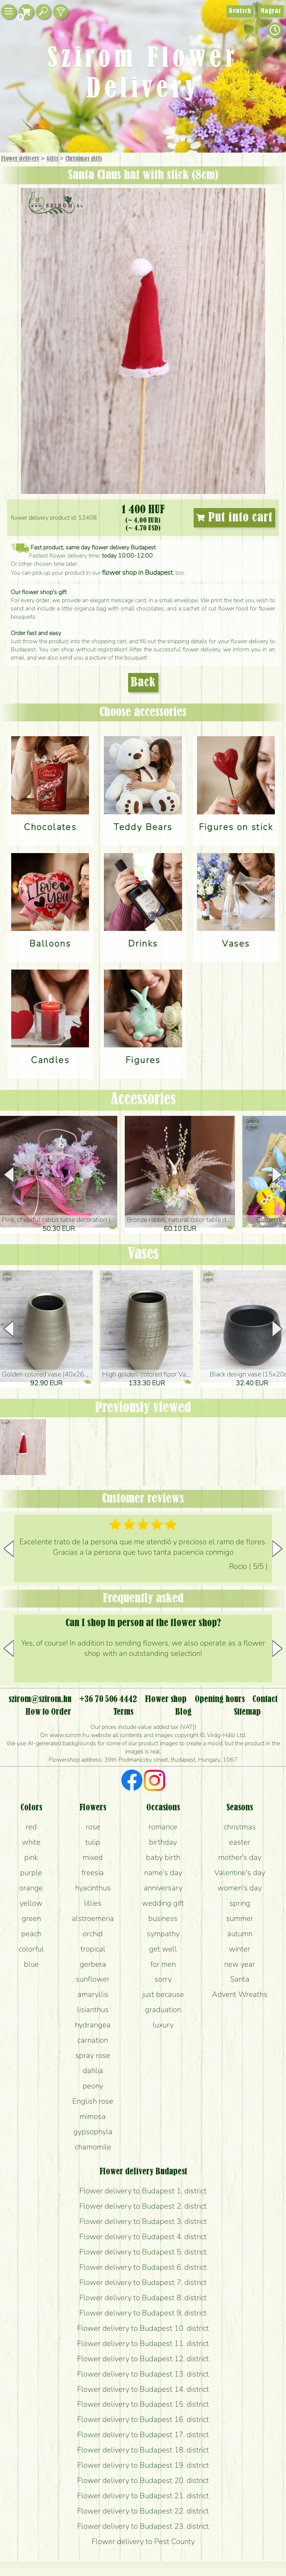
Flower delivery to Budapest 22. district (143, 2511)
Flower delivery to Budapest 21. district (143, 2495)
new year (239, 1964)
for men (163, 1964)
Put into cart (234, 518)
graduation (163, 2009)
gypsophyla (92, 2131)
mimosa (93, 2116)
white (31, 1842)
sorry (163, 1979)
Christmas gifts (83, 159)
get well (163, 1949)
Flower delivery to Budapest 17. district (143, 2434)
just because (163, 1994)
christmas (240, 1827)
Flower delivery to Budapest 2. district (143, 2206)
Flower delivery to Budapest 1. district (143, 2191)
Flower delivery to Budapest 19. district (143, 2465)
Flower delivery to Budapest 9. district (143, 2313)
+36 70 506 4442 (108, 1699)
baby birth (163, 1857)
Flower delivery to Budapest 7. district (143, 2282)
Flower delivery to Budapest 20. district (143, 2480)
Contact (264, 1699)
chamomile (93, 2147)
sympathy (163, 1933)
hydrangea (93, 2025)
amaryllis (92, 1994)
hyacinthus (93, 1888)
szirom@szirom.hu (40, 1699)
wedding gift (163, 1903)
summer (239, 1918)
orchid (93, 1933)
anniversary (163, 1888)
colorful (31, 1949)
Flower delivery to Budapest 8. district (143, 2297)
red (31, 1827)
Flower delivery (20, 159)
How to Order (48, 1712)
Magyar (271, 11)
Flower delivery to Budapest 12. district (143, 2358)
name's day (163, 1872)
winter (239, 1949)
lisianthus (93, 2009)
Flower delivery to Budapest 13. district (143, 2374)
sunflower (92, 1979)
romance (163, 1827)
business (163, 1918)
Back (143, 683)
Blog (183, 1712)
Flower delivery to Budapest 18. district (143, 2450)
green (31, 1918)
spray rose (92, 2055)
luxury (163, 2025)
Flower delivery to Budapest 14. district (143, 2389)
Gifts (52, 159)
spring (239, 1903)
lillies (93, 1903)
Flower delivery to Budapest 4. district (143, 2236)
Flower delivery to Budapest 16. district (143, 2419)
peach (31, 1933)
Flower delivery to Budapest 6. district (143, 2267)
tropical (92, 1949)
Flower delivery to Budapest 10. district (143, 2328)
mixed (93, 1857)
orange (31, 1888)
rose (93, 1827)
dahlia (93, 2070)
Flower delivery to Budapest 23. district (143, 2526)
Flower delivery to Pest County (143, 2541)
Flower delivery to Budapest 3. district (143, 2221)
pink (31, 1857)
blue (31, 1964)
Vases (143, 1254)
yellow (31, 1903)
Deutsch (240, 11)
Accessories (143, 1099)
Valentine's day (239, 1872)
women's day (239, 1888)
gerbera (93, 1964)
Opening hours (220, 1699)
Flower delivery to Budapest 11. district (143, 2343)
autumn (239, 1933)
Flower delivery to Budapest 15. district (143, 2404)
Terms (123, 1712)
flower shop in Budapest (137, 572)
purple (31, 1872)
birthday (163, 1842)
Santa (240, 1979)
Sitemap (247, 1712)
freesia (93, 1872)
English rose (92, 2101)
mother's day (239, 1857)
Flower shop (166, 1699)
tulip (92, 1842)
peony (93, 2086)
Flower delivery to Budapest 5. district (143, 2252)
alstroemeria (93, 1918)
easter (239, 1842)
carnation (92, 2040)
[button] (277, 1174)
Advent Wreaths (239, 1994)
